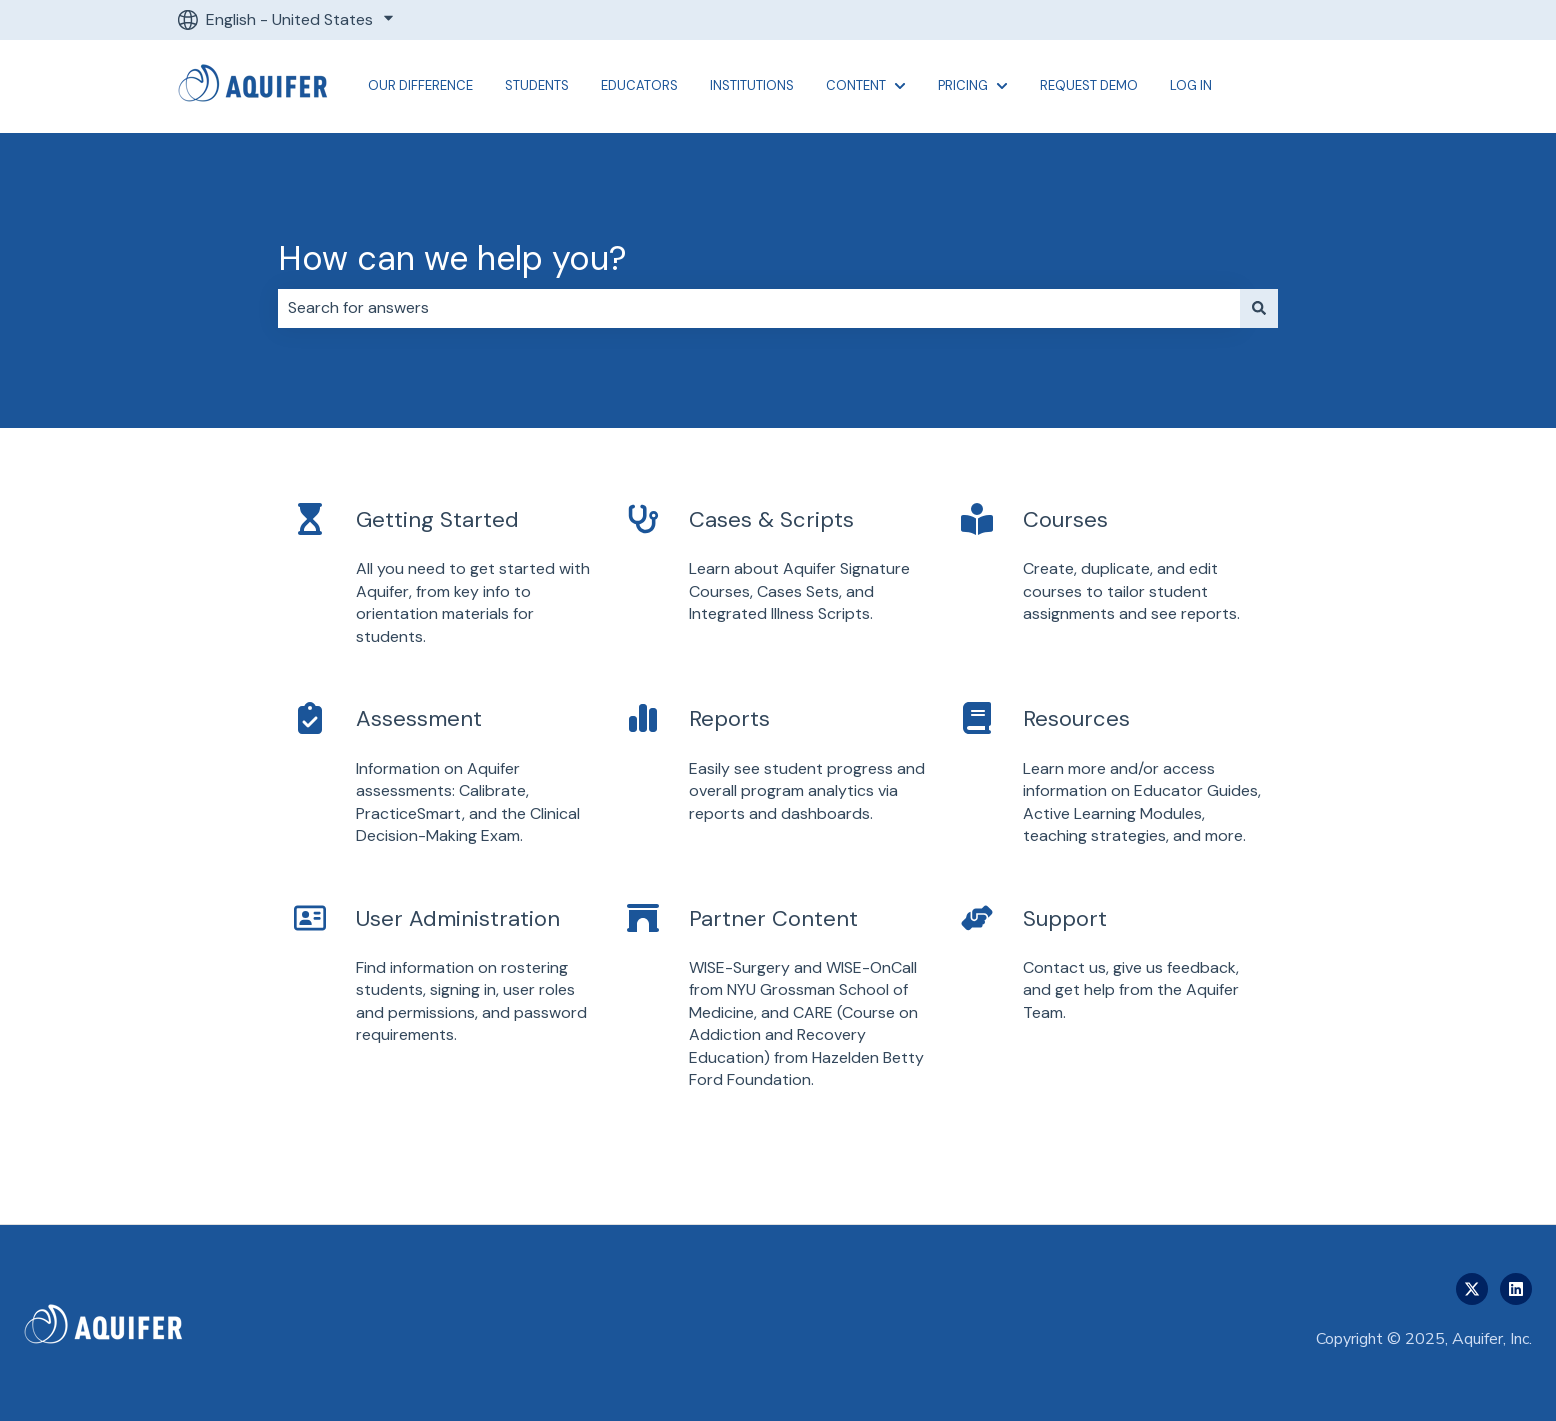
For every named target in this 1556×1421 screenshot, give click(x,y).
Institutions (752, 85)
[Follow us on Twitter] (1472, 1289)
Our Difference (420, 85)
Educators (639, 85)
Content (856, 85)
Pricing (963, 85)
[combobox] (759, 308)
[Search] (1259, 308)
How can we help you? (452, 258)
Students (537, 85)
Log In (1191, 85)
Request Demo (1089, 85)
